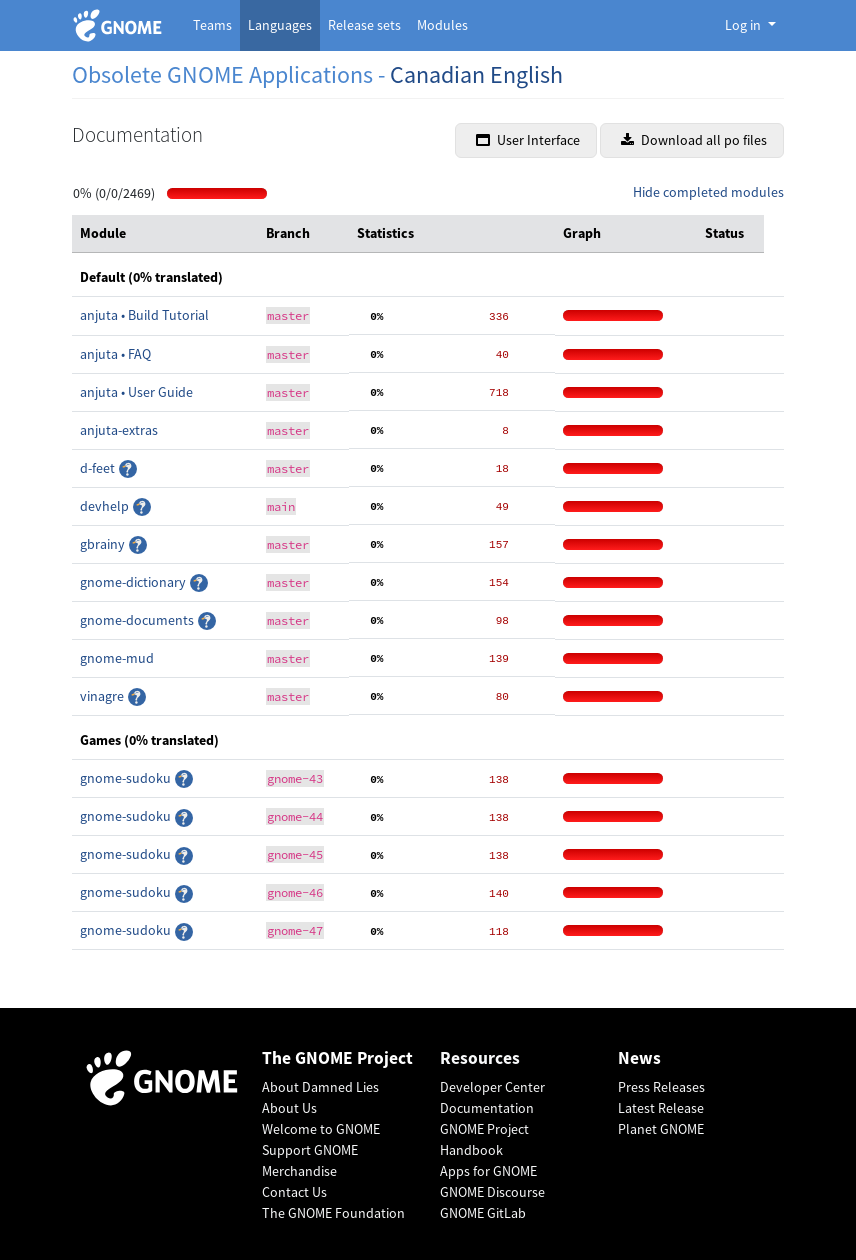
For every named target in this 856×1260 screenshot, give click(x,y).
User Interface (528, 140)
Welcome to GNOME (321, 1129)
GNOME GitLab (483, 1213)
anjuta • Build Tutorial (144, 315)
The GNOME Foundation (333, 1213)
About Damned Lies (320, 1087)
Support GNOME (310, 1150)
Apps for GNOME (488, 1171)
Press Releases (661, 1087)
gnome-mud (117, 658)
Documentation (487, 1108)
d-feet (99, 468)
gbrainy (104, 544)
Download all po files (694, 140)
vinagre (103, 696)
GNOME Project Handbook (484, 1139)
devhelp (106, 506)
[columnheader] (165, 234)
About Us (289, 1108)
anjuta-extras (119, 430)
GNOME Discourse (492, 1192)
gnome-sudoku (127, 778)
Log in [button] (744, 25)
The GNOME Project (337, 1058)
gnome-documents (138, 620)
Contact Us (294, 1192)
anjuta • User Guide (136, 392)
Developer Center (492, 1087)
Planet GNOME (661, 1129)
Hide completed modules (708, 192)
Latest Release (661, 1108)
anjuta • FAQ (115, 354)
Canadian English (476, 74)
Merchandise (299, 1171)
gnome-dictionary (134, 582)
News (639, 1058)
